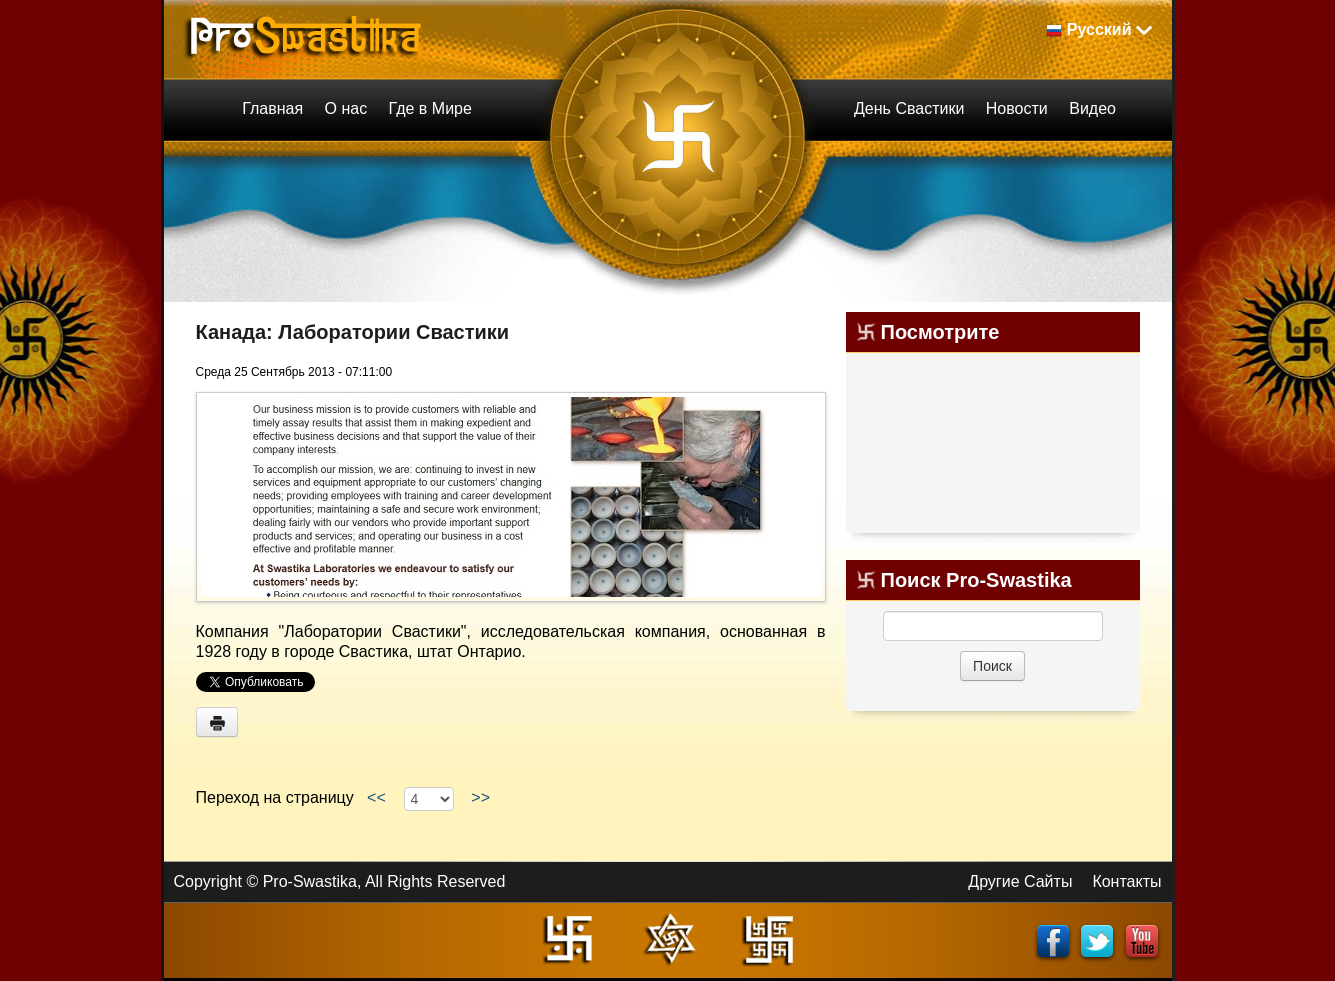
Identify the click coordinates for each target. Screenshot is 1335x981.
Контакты (1126, 881)
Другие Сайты (1020, 881)
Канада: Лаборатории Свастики (353, 332)
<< (376, 797)
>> (480, 797)
